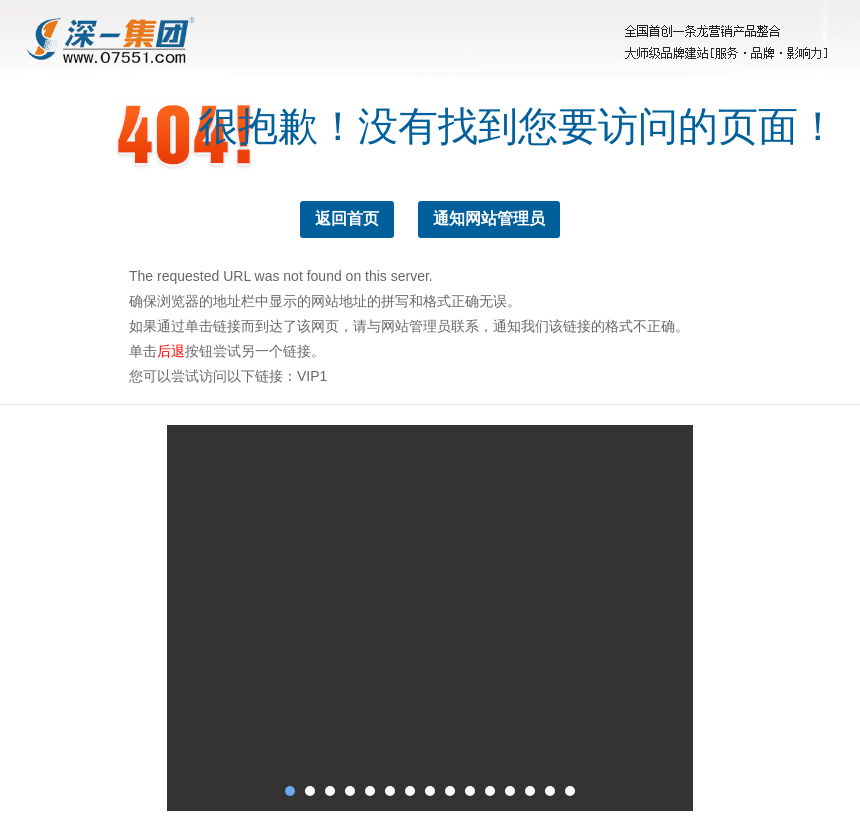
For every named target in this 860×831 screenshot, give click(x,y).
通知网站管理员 (489, 218)
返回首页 (347, 218)
